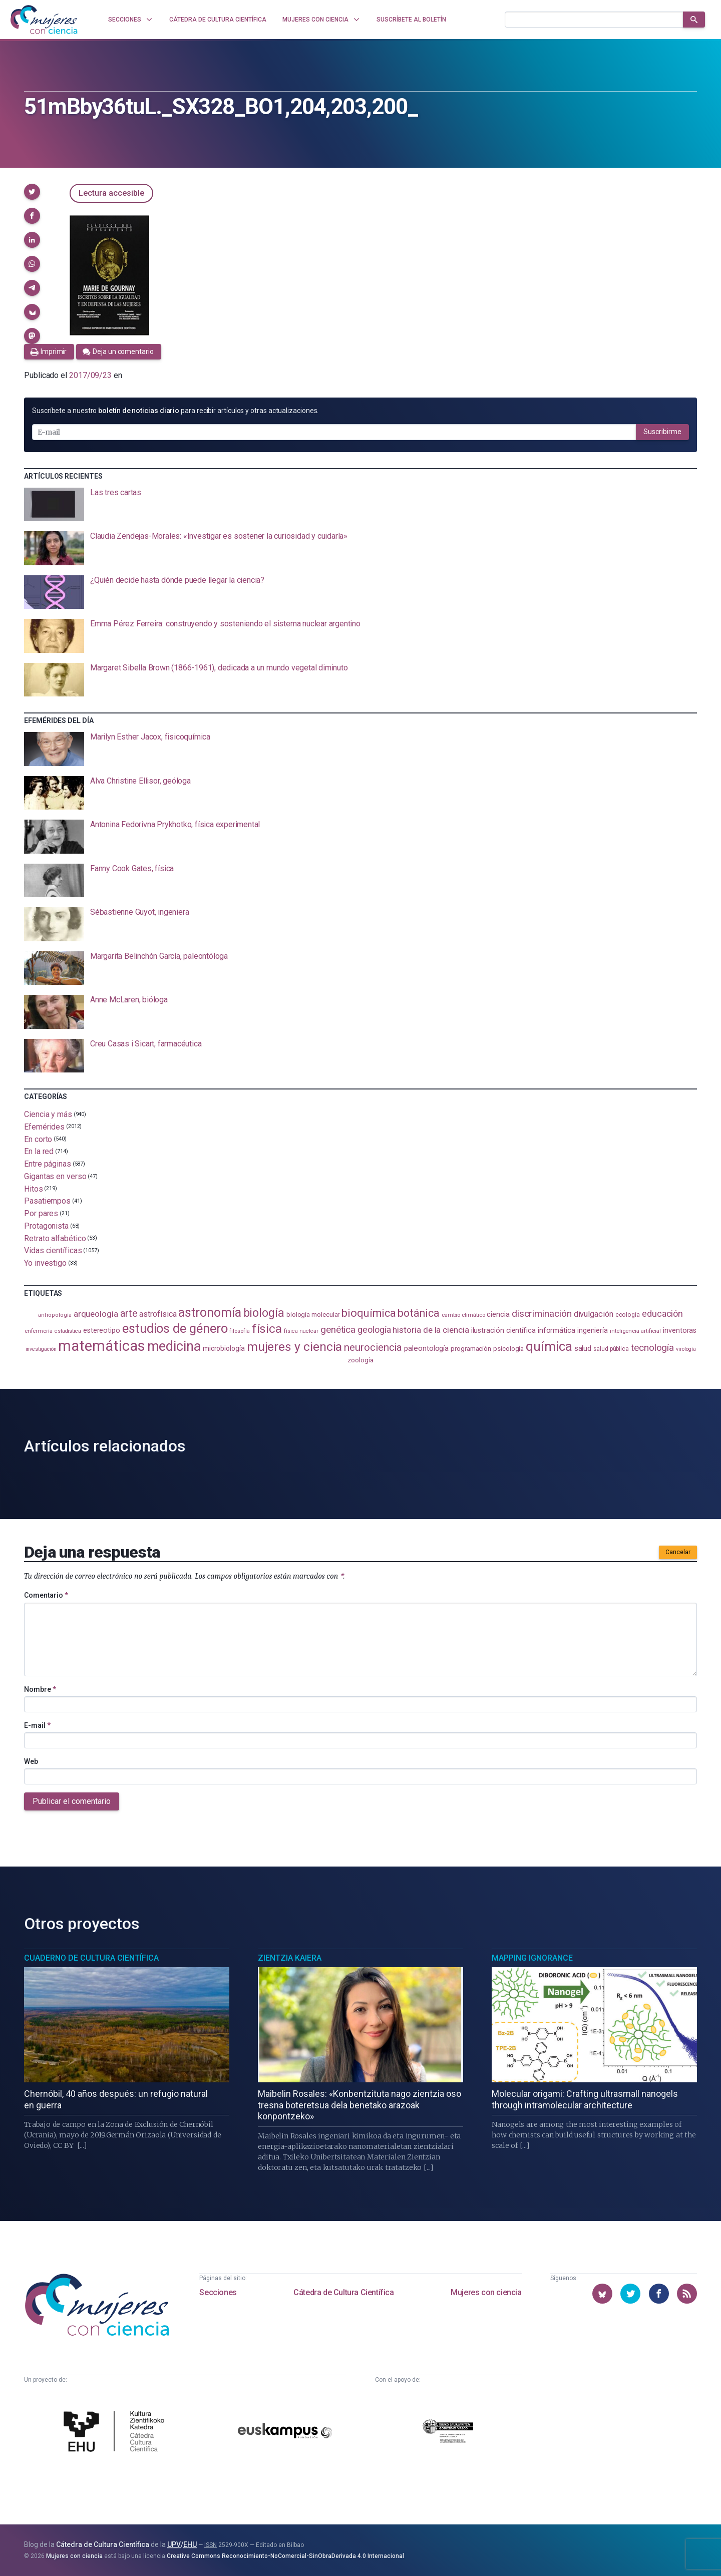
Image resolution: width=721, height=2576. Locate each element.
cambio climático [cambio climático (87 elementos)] (463, 1315)
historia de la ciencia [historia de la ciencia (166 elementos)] (431, 1330)
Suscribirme (662, 432)
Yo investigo (45, 1263)
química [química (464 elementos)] (549, 1346)
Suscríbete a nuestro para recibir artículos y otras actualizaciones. (175, 411)
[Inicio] (44, 19)
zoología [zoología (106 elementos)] (360, 1360)
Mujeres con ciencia (486, 2292)
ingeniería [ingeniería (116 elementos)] (592, 1330)
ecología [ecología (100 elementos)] (627, 1314)
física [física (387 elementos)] (267, 1328)
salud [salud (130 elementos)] (583, 1348)
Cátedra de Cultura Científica (343, 2292)
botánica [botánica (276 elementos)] (418, 1313)
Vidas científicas (53, 1250)
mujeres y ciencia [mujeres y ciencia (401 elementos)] (294, 1346)
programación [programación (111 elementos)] (471, 1348)
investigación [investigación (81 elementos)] (41, 1349)
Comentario (46, 1595)
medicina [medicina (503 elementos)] (174, 1346)
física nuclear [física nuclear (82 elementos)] (301, 1331)
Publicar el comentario (72, 1801)
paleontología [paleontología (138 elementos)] (426, 1348)
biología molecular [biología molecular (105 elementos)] (313, 1314)
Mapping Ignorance (532, 1958)
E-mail (37, 1725)
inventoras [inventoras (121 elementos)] (679, 1330)
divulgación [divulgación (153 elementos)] (593, 1314)
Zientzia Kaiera (289, 1958)
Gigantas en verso (55, 1176)
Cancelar (677, 1552)
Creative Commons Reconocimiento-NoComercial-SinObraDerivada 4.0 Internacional (285, 2555)
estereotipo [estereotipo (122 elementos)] (101, 1330)
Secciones (217, 2292)
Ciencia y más (48, 1114)
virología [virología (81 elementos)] (685, 1349)
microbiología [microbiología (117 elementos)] (224, 1348)
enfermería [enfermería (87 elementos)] (39, 1331)
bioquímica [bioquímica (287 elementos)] (368, 1313)
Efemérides (44, 1127)
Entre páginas (47, 1164)
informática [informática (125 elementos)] (556, 1330)
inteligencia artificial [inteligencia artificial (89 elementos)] (635, 1330)
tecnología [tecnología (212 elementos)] (652, 1347)
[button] (32, 192)
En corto (38, 1139)
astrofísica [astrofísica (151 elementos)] (157, 1314)
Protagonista (46, 1226)
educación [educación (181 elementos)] (662, 1313)
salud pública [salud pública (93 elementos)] (611, 1348)
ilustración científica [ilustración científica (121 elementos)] (503, 1330)
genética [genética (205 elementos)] (337, 1329)
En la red (39, 1151)
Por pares (41, 1213)
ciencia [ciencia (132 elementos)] (498, 1314)
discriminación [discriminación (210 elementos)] (542, 1313)
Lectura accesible (111, 193)
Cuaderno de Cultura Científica (91, 1958)
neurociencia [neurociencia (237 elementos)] (373, 1347)
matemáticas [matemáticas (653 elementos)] (101, 1345)
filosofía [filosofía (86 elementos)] (239, 1331)
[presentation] (360, 505)
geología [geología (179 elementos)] (374, 1329)
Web (31, 1761)
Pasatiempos (47, 1201)
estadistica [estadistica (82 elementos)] (68, 1331)
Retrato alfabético (55, 1238)
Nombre (40, 1689)
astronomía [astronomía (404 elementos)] (209, 1312)
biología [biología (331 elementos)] (263, 1313)
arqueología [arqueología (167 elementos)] (96, 1314)
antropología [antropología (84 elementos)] (55, 1315)
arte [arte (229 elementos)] (129, 1313)
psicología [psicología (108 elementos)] (508, 1348)
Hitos (33, 1188)
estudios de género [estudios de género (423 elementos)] (175, 1328)
